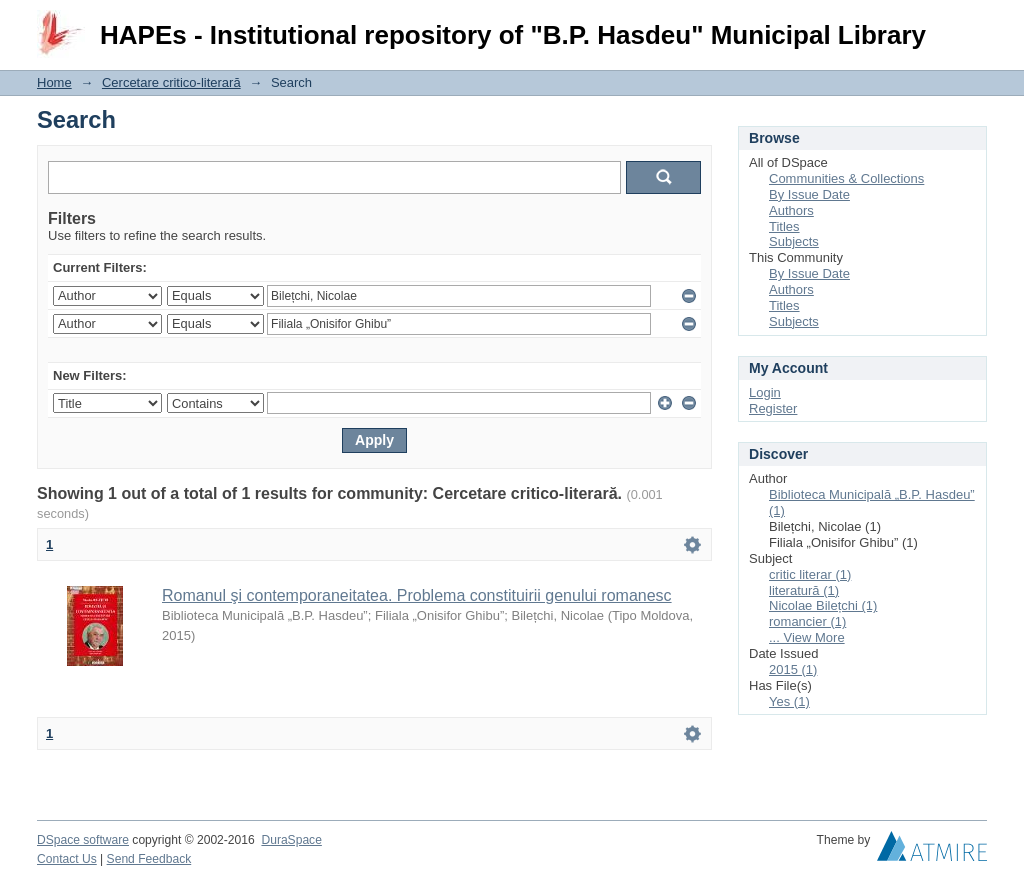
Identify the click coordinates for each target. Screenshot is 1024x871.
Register (773, 408)
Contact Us (67, 859)
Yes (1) (789, 701)
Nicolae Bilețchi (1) (823, 605)
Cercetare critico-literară (171, 82)
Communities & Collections (846, 178)
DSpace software (83, 840)
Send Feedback (149, 859)
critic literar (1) (810, 574)
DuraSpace (291, 840)
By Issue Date (809, 194)
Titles (784, 226)
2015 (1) (793, 669)
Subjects (794, 241)
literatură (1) (804, 590)
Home (54, 82)
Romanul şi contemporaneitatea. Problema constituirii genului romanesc (417, 595)
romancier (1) (807, 621)
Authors (791, 210)
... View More (807, 637)
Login (971, 24)
